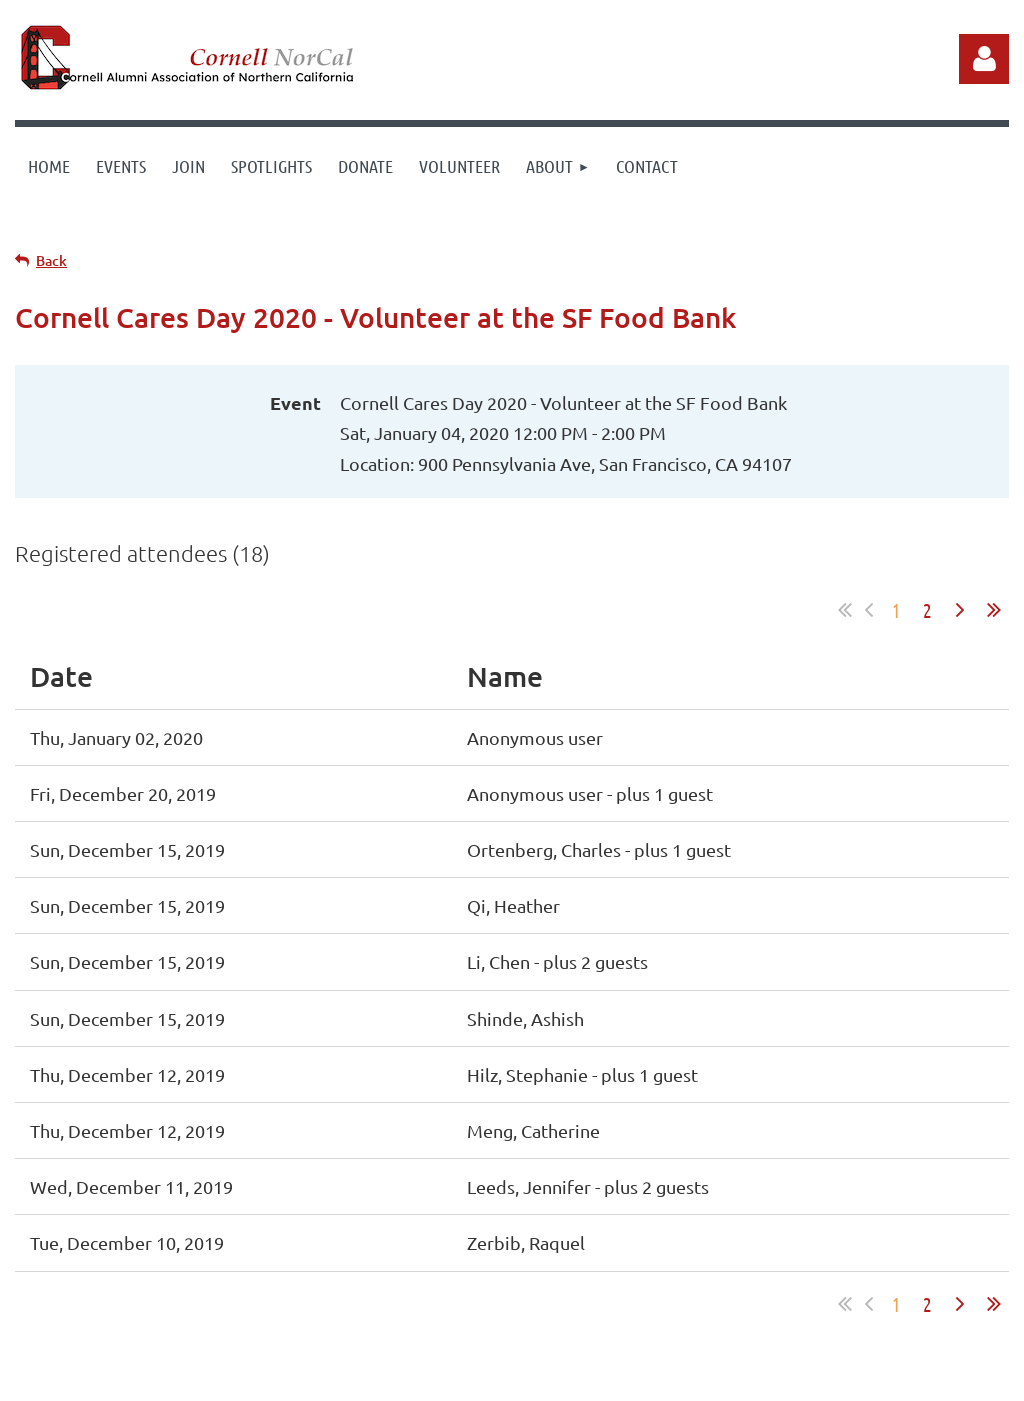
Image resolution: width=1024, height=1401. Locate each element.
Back (51, 260)
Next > (960, 610)
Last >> (994, 610)
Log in (984, 59)
